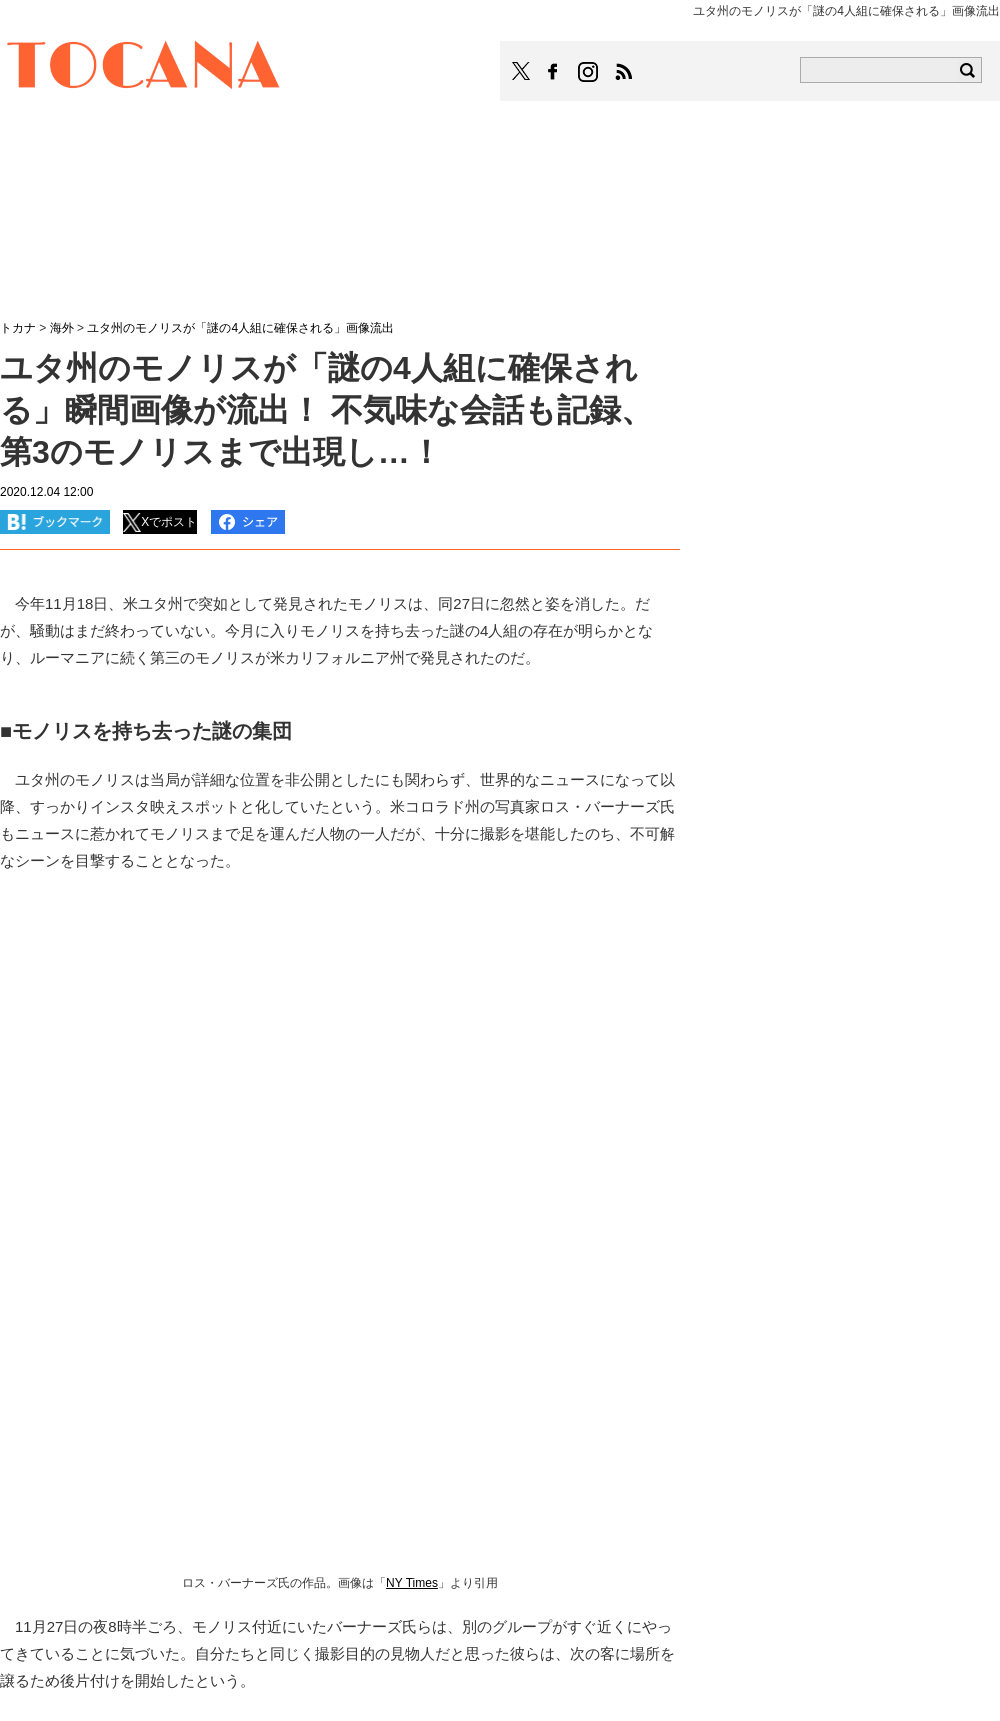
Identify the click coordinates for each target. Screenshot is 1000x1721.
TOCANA (144, 68)
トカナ (18, 328)
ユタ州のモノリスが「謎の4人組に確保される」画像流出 (240, 328)
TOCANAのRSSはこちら (624, 72)
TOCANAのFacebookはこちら (553, 72)
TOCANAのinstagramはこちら (589, 72)
